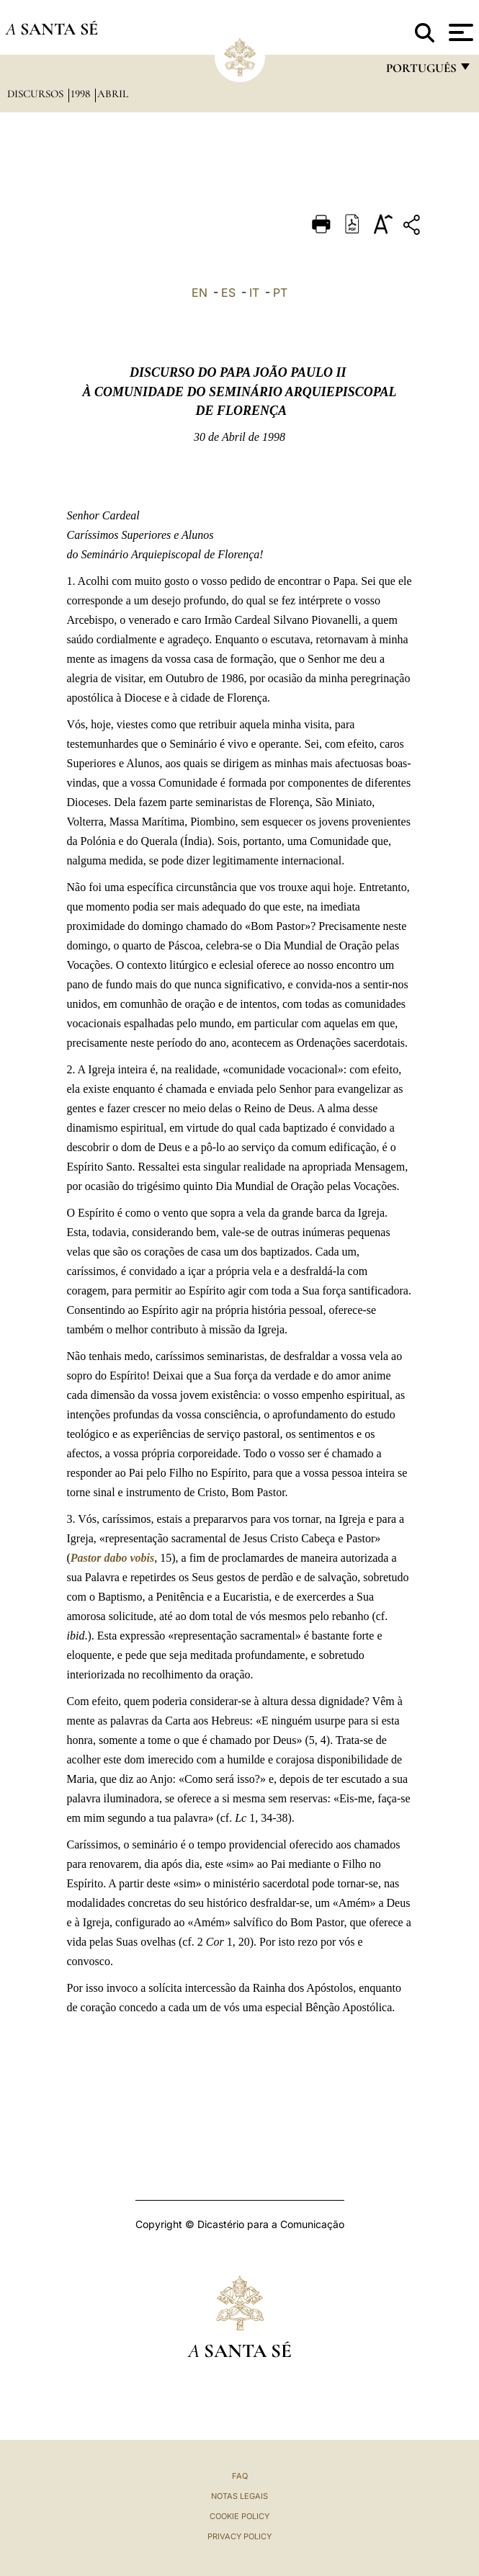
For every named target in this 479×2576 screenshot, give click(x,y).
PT (280, 292)
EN (199, 292)
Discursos (36, 93)
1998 (82, 93)
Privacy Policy (239, 2536)
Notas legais (239, 2496)
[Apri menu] (459, 32)
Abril (112, 93)
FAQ (240, 2476)
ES (228, 292)
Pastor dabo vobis (112, 1558)
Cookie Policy (239, 2516)
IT (254, 292)
